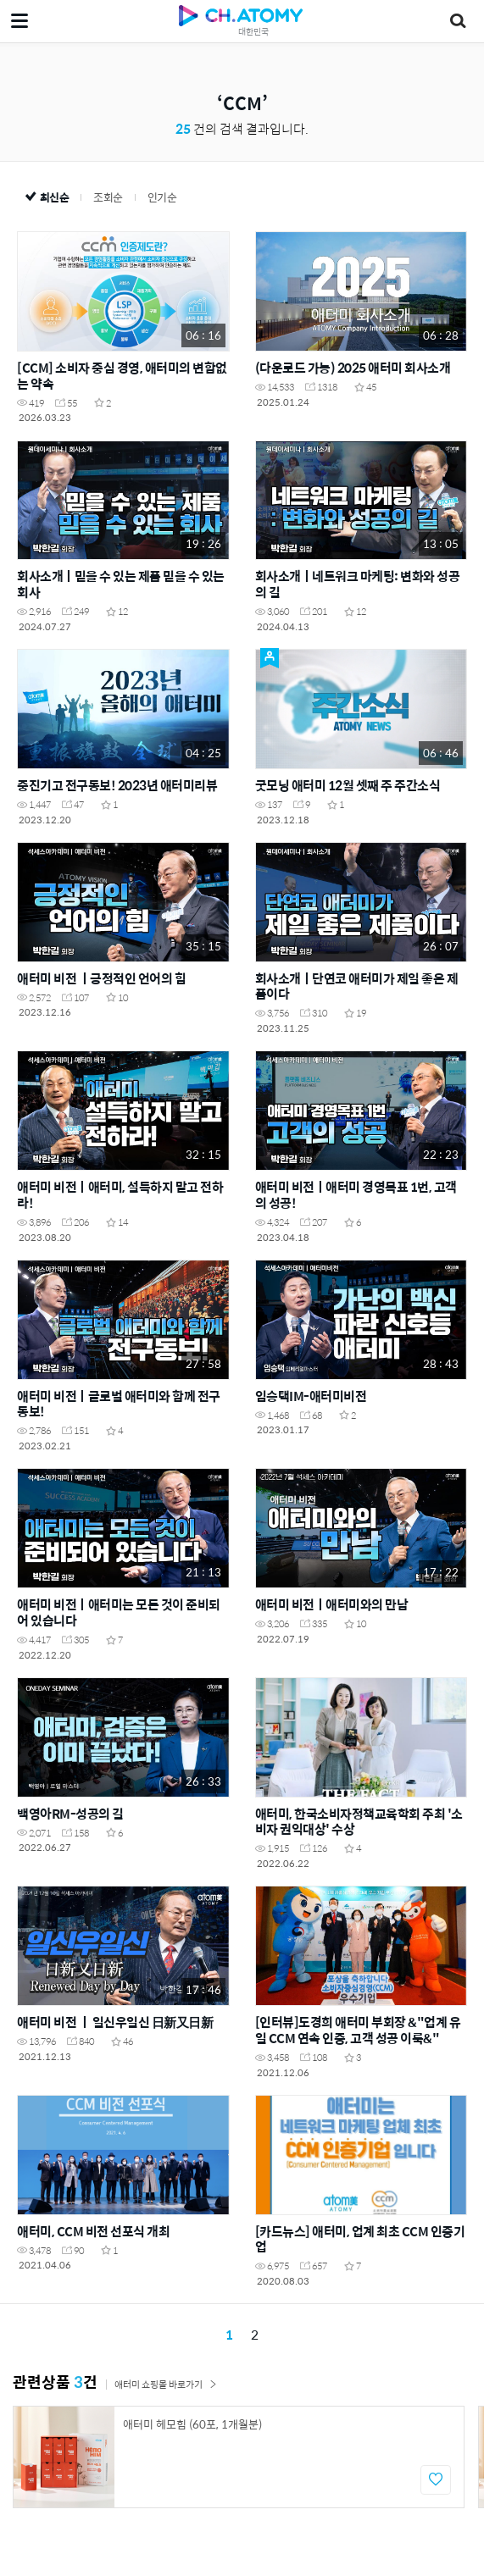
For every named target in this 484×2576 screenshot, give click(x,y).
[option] (238, 2457)
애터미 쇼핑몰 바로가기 (165, 2384)
